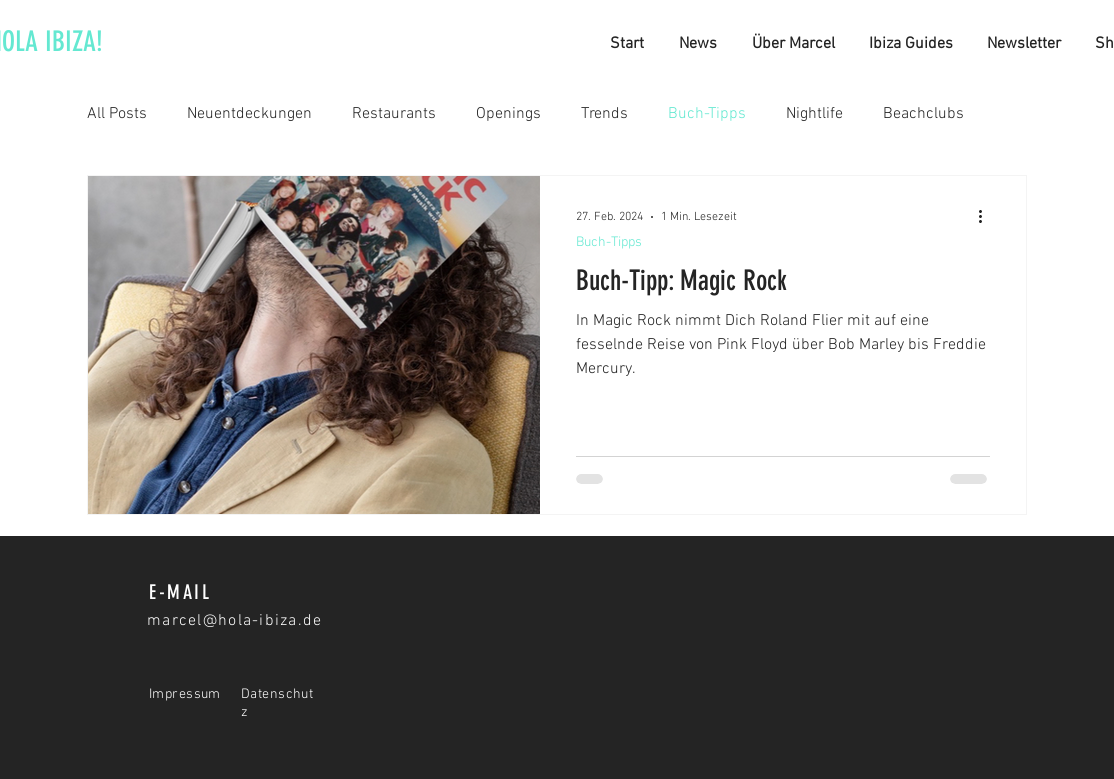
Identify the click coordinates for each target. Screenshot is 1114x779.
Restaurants (394, 114)
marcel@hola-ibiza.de (235, 621)
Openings (508, 114)
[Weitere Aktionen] (987, 217)
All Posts (117, 114)
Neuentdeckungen (249, 114)
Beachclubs (923, 114)
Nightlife (814, 114)
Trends (604, 114)
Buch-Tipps (707, 114)
